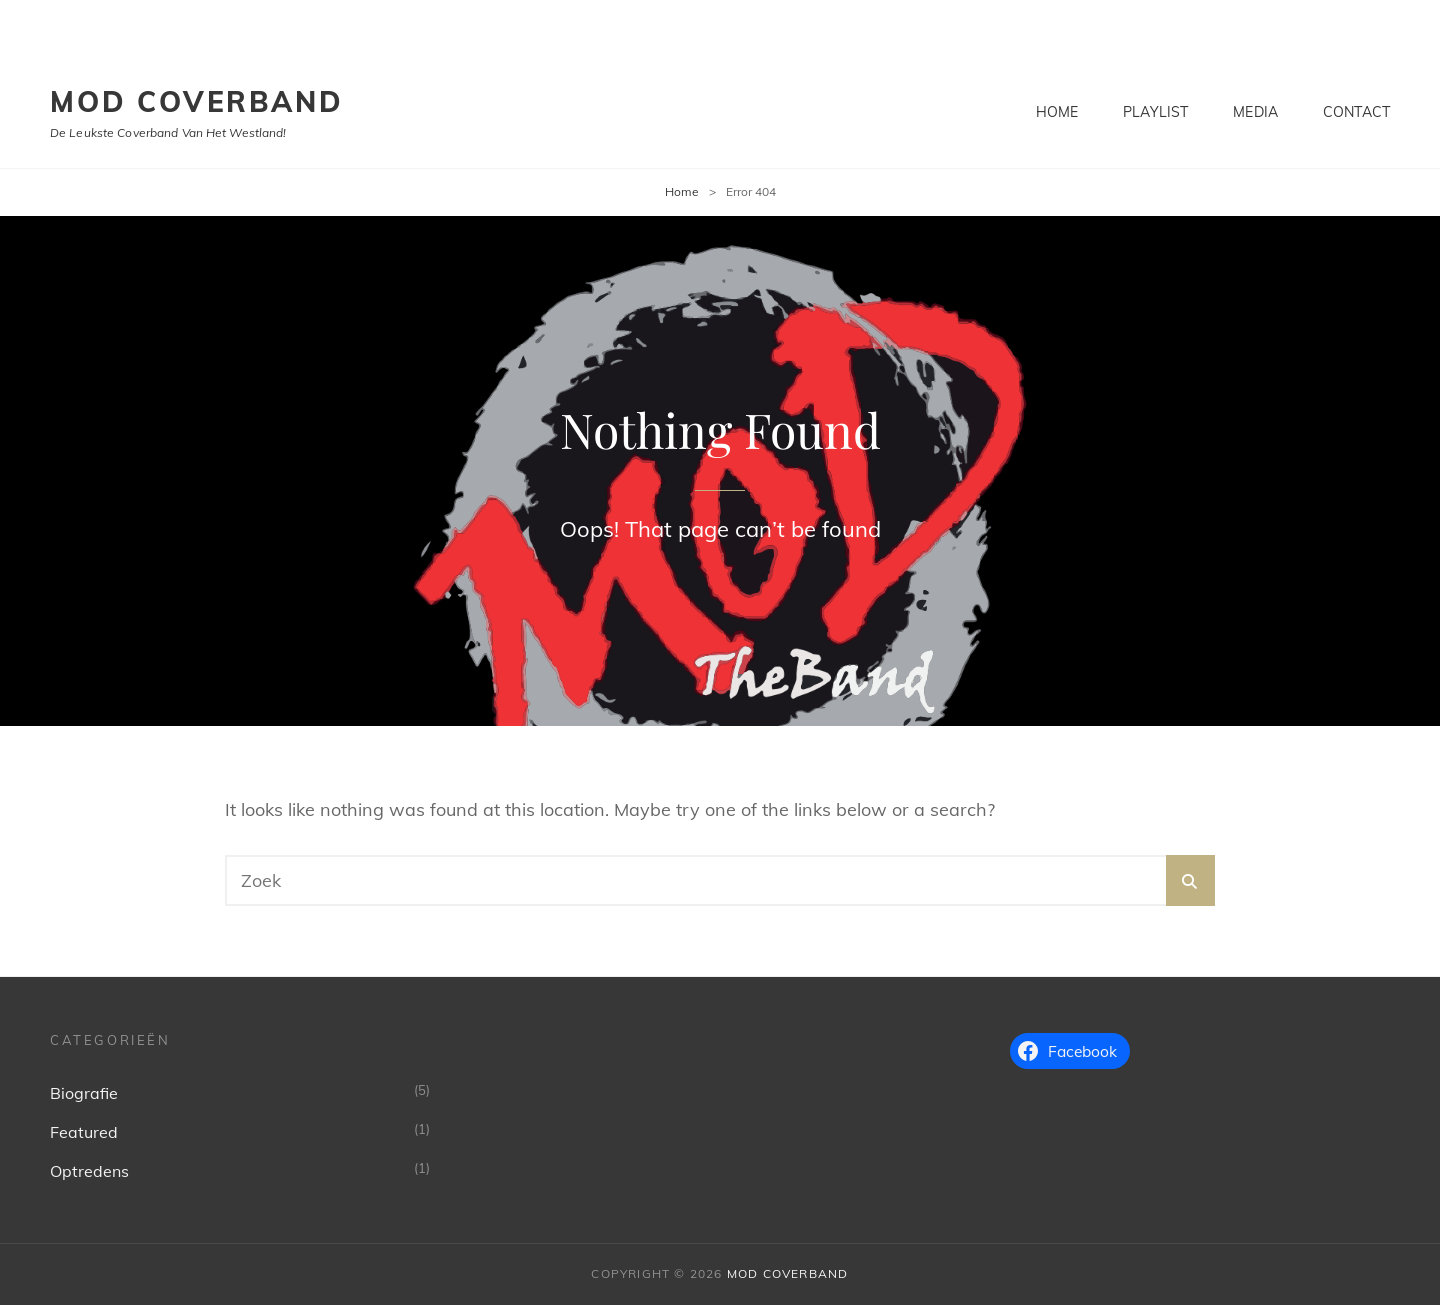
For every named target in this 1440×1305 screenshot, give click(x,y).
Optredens (89, 1171)
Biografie (84, 1093)
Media (1255, 112)
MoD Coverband (196, 101)
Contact (1356, 112)
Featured (84, 1132)
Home (1057, 112)
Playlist (1155, 112)
